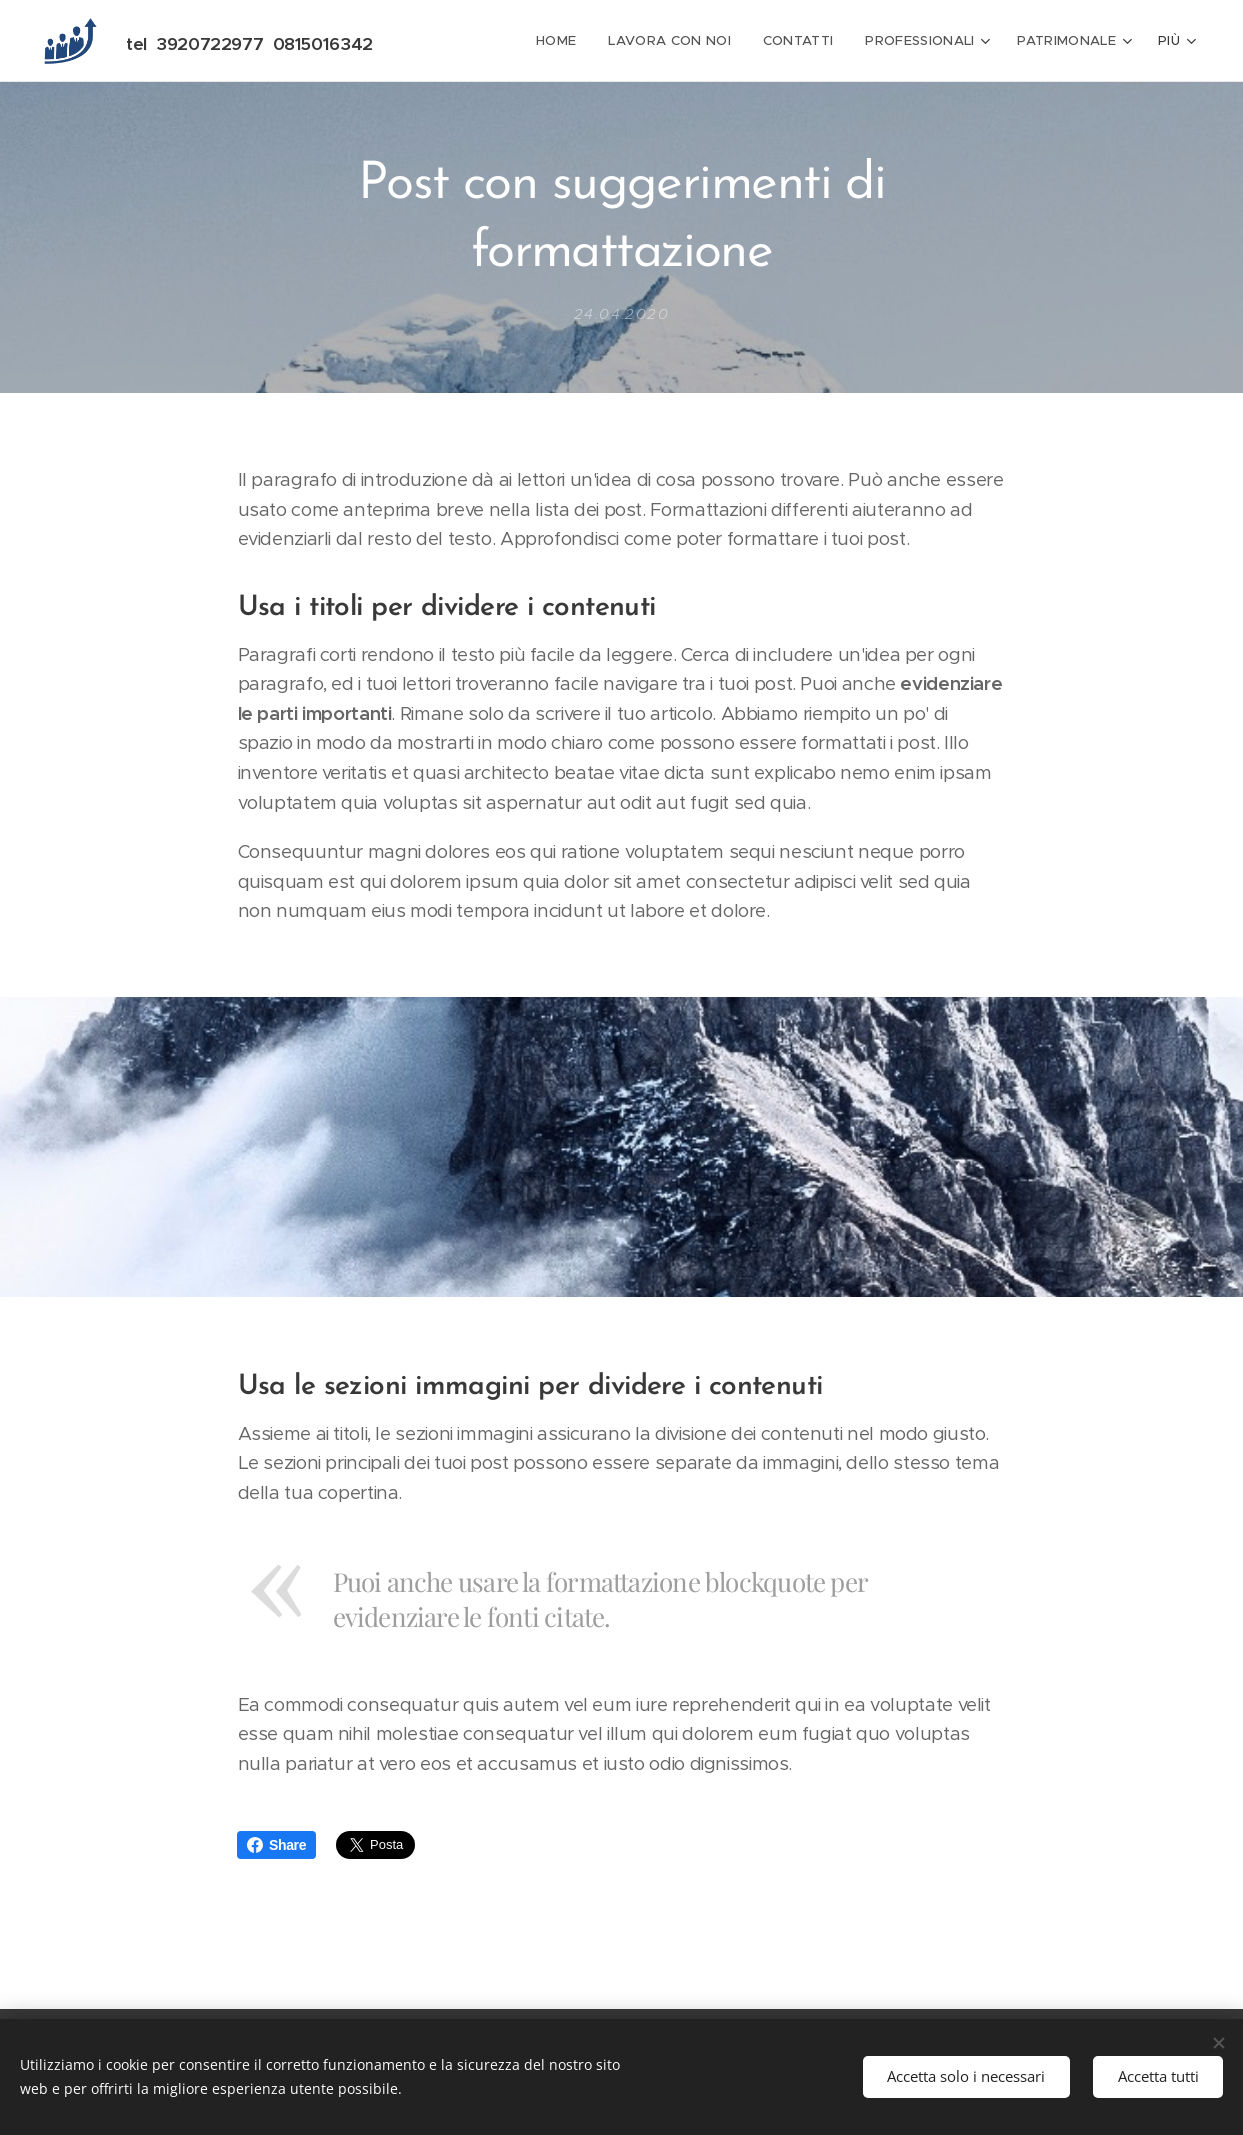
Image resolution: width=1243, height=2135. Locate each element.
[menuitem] (566, 41)
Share (276, 1845)
